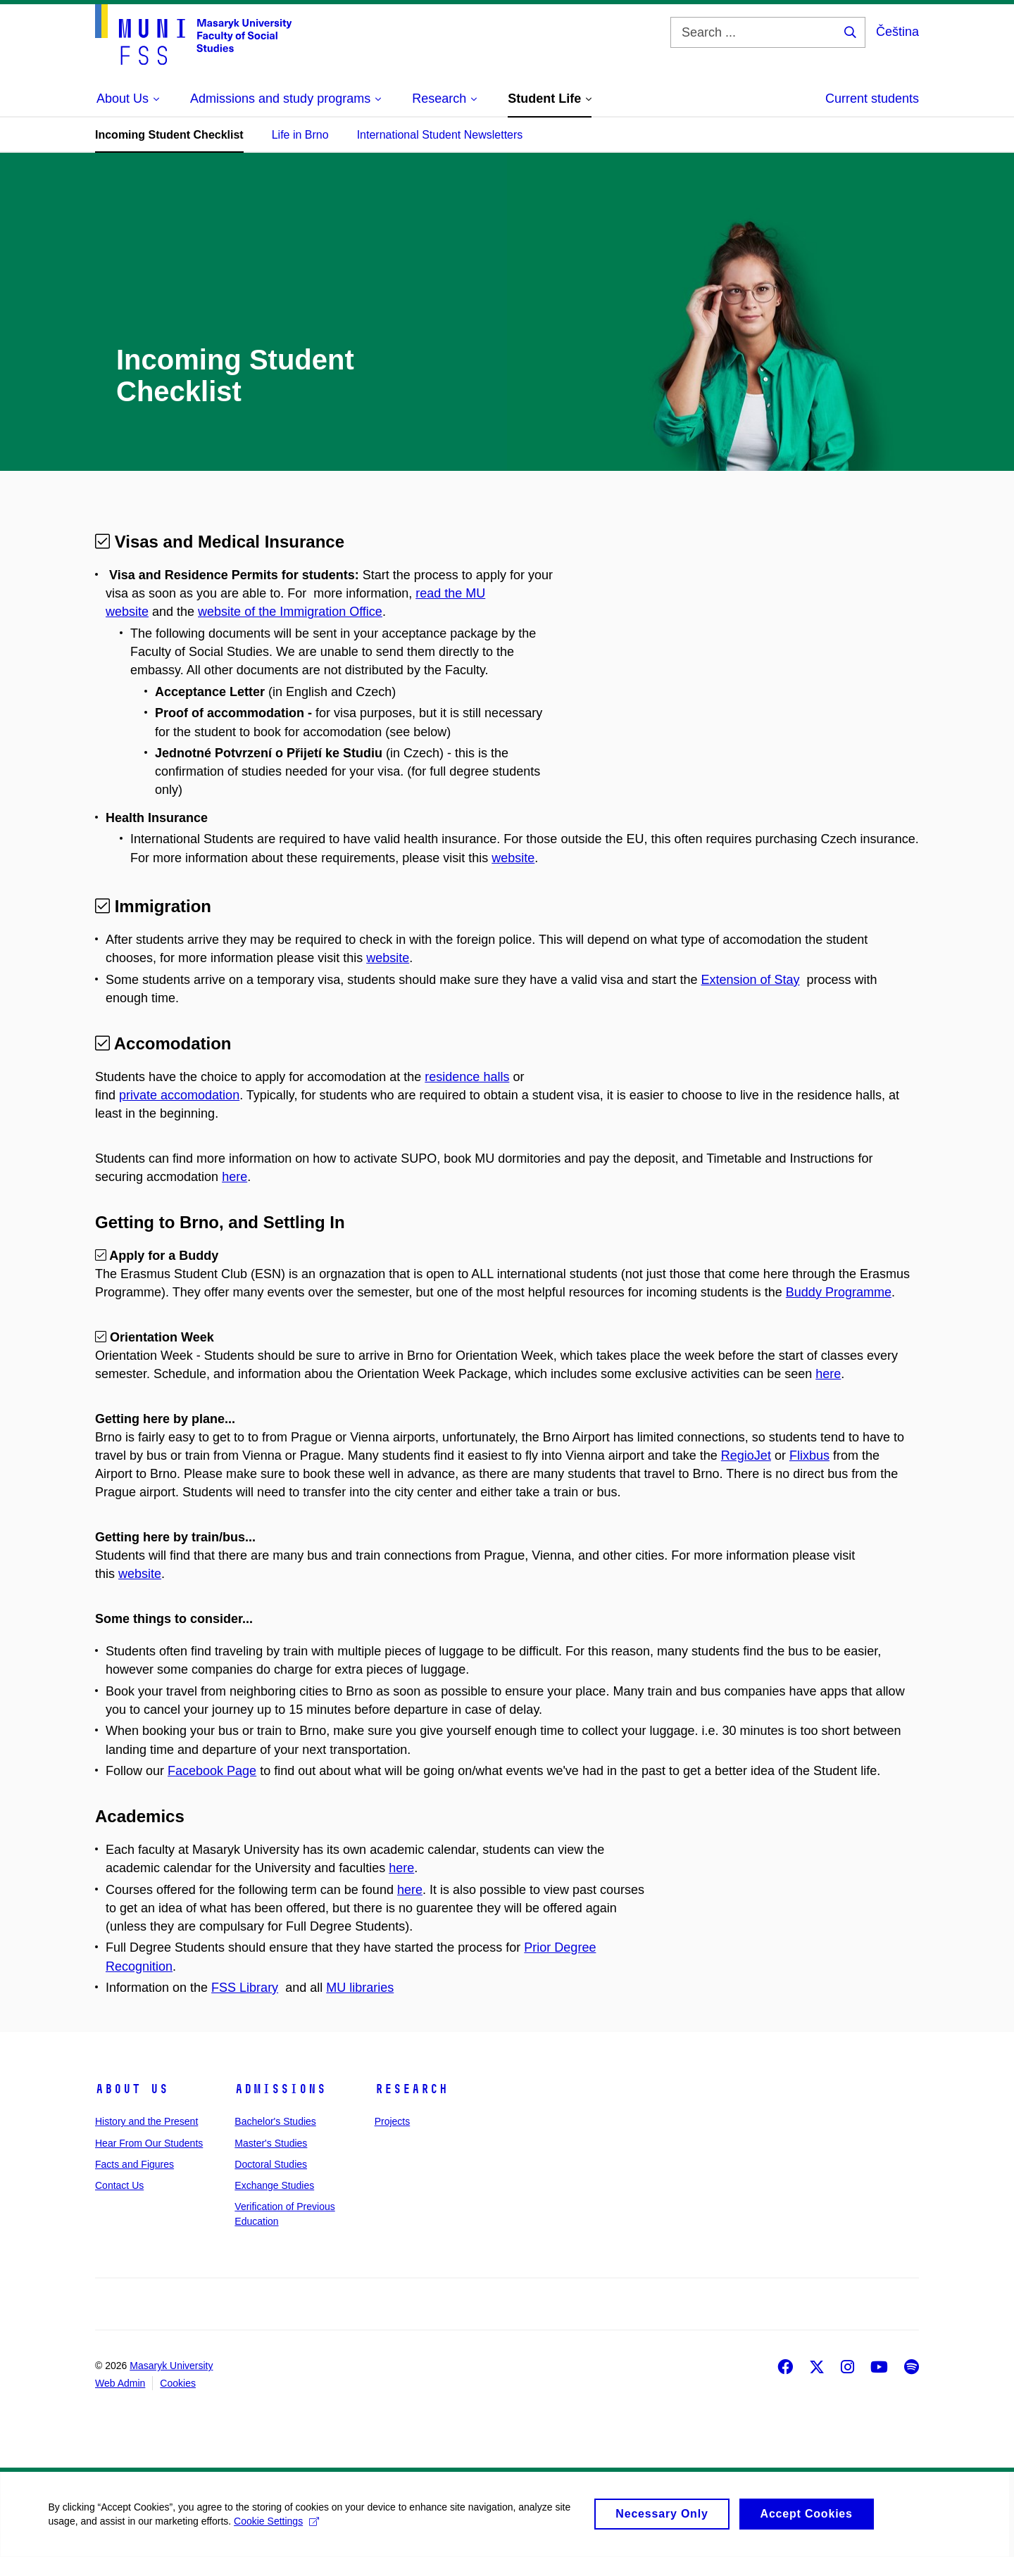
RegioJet (746, 1474)
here (234, 1195)
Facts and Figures (134, 2182)
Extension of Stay (750, 980)
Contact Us (119, 2203)
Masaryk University (171, 2383)
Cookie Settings (277, 2545)
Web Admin (120, 2401)
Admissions (280, 2107)
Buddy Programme (838, 1310)
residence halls (467, 1077)
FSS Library (244, 2006)
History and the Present (146, 2139)
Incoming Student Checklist (169, 135)
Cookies (178, 2401)
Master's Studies (270, 2161)
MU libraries (360, 2006)
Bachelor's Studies (275, 2139)
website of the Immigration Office (290, 612)
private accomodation (179, 1095)
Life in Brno (300, 135)
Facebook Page (212, 1789)
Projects (393, 2139)
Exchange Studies (274, 2203)
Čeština (897, 32)
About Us (131, 2107)
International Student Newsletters (440, 135)
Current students (872, 98)
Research (411, 2107)
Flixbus (809, 1474)
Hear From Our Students (149, 2161)
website (513, 858)
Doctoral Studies (270, 2182)
